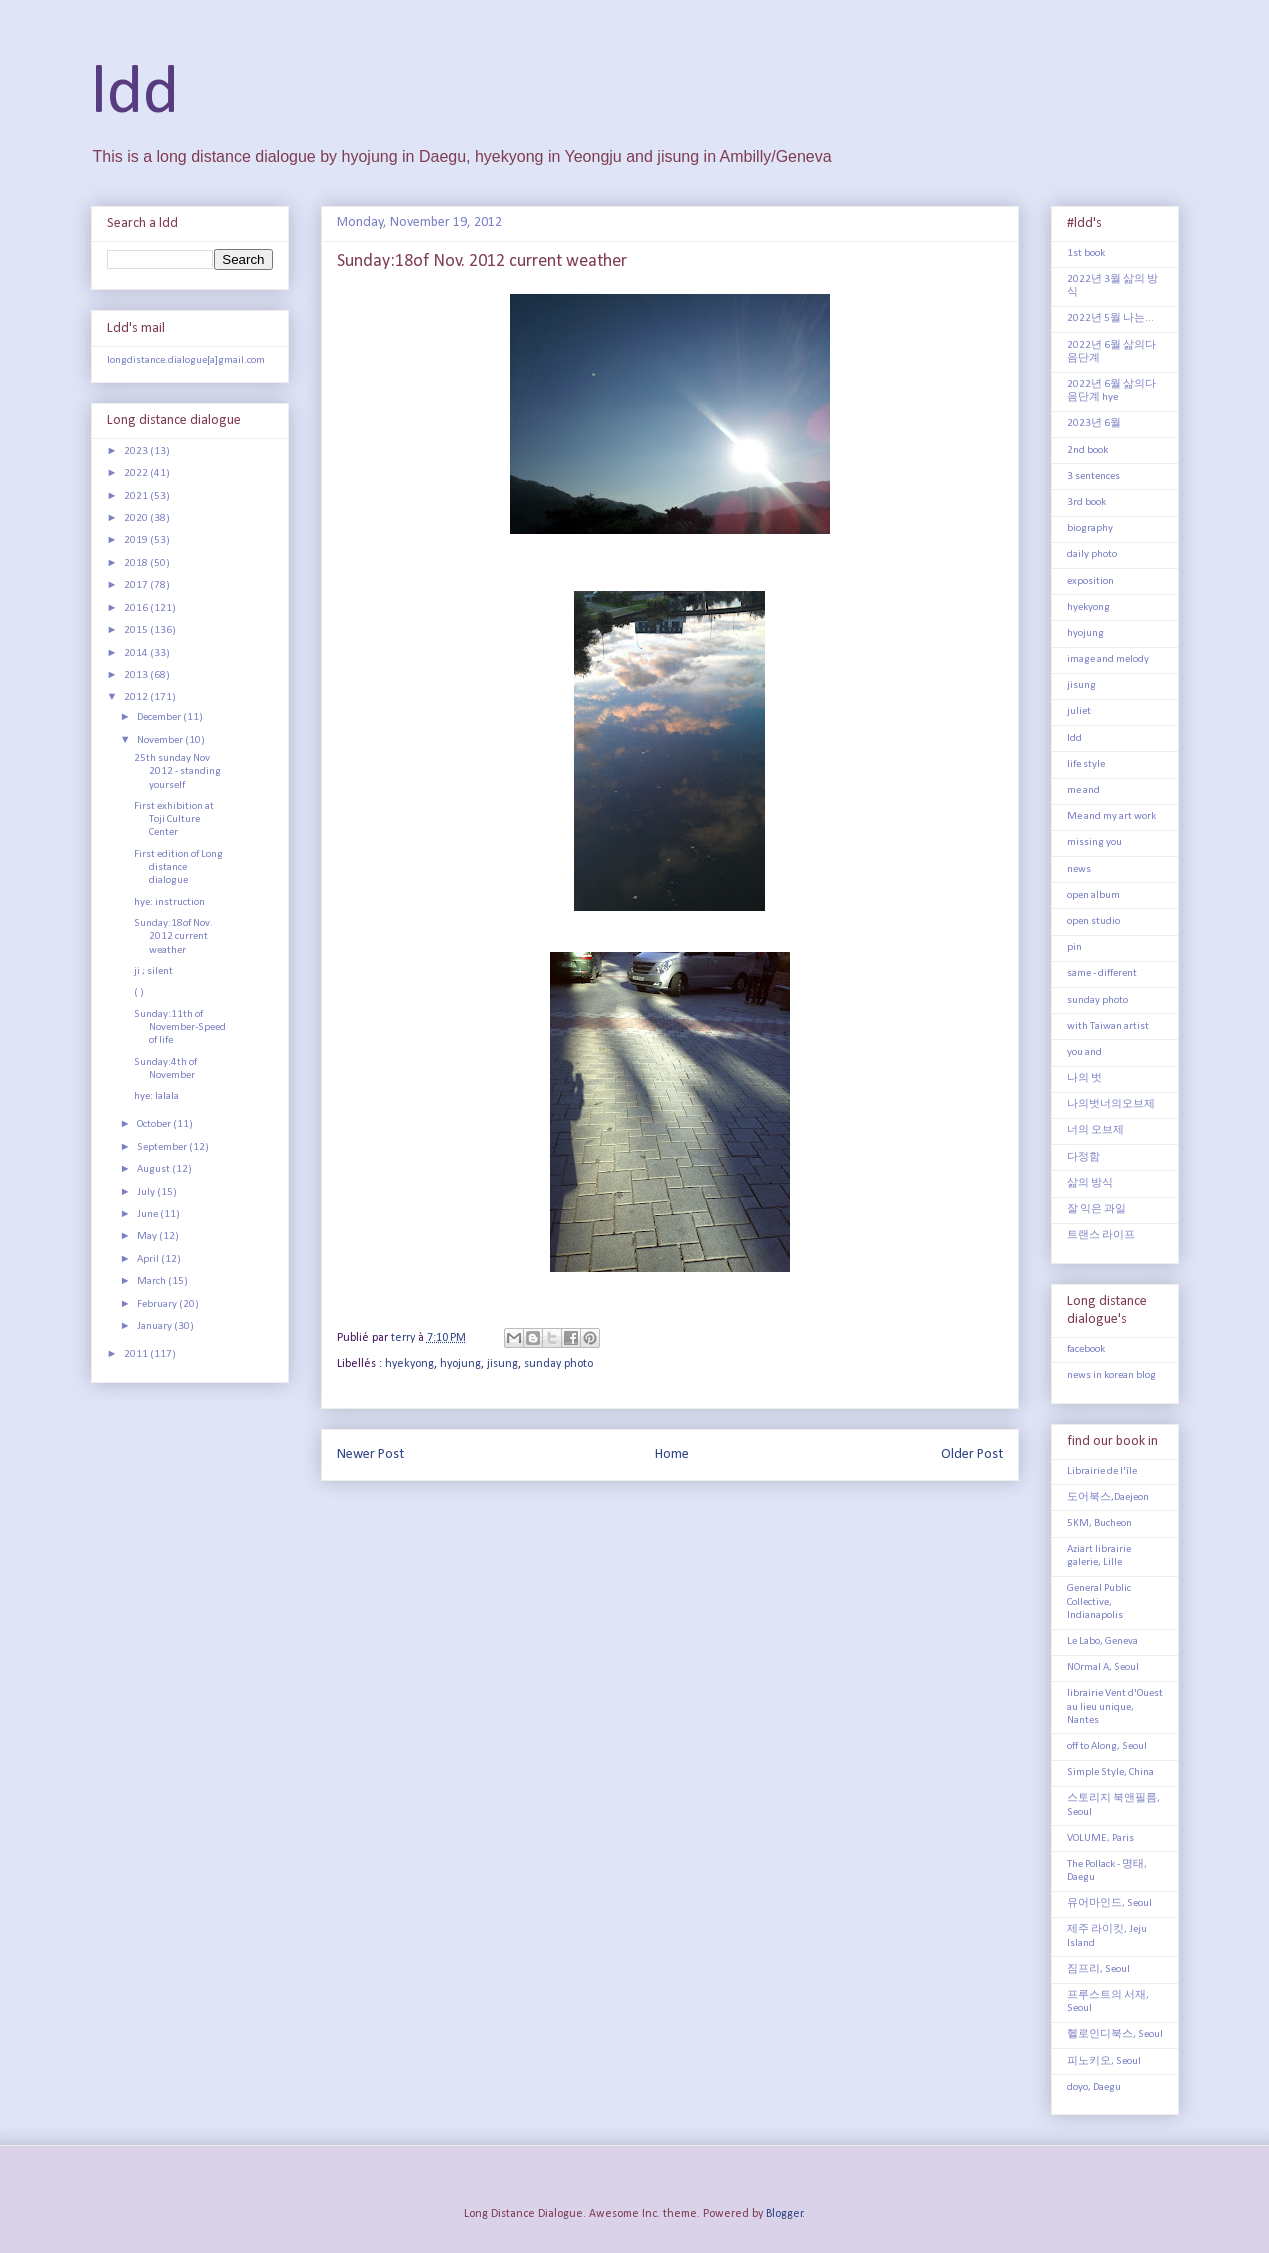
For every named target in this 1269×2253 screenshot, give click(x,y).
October (155, 1124)
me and (1083, 790)
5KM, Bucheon (1099, 1523)
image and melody (1108, 659)
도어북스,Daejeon (1108, 1497)
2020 (137, 518)
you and (1084, 1052)
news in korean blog (1111, 1375)
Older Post (972, 1454)
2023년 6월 (1094, 423)
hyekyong (409, 1364)
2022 (137, 473)
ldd (135, 94)
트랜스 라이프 (1101, 1235)
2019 (137, 540)
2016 (137, 608)
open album (1093, 895)
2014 (137, 653)
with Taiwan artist (1108, 1026)
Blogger (784, 2214)
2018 (137, 563)
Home (672, 1454)
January (155, 1326)
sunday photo (558, 1364)
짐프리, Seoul (1098, 1969)
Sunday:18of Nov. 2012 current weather (173, 936)
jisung (502, 1364)
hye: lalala (156, 1096)
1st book (1086, 253)
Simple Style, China (1110, 1772)
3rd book (1086, 502)
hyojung (460, 1364)
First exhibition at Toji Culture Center (174, 819)
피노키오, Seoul (1104, 2061)
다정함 (1083, 1157)
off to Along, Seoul (1107, 1746)
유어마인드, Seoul (1109, 1903)
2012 (137, 697)
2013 (137, 675)
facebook (1086, 1349)
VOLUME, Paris (1100, 1838)
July (147, 1192)
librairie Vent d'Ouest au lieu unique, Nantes (1115, 1706)
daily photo (1092, 554)
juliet (1079, 711)
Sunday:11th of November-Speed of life (180, 1027)
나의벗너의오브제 (1111, 1104)
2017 (137, 585)
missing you (1094, 842)
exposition (1090, 581)
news (1079, 869)
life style (1086, 764)
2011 (137, 1354)
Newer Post (370, 1454)
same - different (1102, 973)
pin (1074, 947)
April (149, 1259)
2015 (137, 630)
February (158, 1304)
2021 (137, 496)
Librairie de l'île (1102, 1471)
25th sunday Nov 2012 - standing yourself (177, 771)
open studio (1093, 921)
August (154, 1169)
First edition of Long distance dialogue (178, 867)
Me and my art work (1111, 816)
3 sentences (1093, 476)
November (161, 740)
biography (1090, 528)
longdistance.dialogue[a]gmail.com (186, 360)
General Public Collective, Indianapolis (1099, 1601)
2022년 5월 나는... (1110, 318)
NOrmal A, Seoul (1103, 1667)
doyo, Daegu (1094, 2087)
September (163, 1147)
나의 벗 (1084, 1078)
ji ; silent (153, 971)
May (148, 1236)
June (148, 1214)
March (152, 1281)
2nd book (1087, 450)
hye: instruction (169, 902)
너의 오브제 (1095, 1130)
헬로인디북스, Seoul (1115, 2034)
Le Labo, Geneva (1102, 1641)
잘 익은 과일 (1096, 1209)
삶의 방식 (1090, 1183)
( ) (139, 992)
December (160, 717)
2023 (137, 451)
